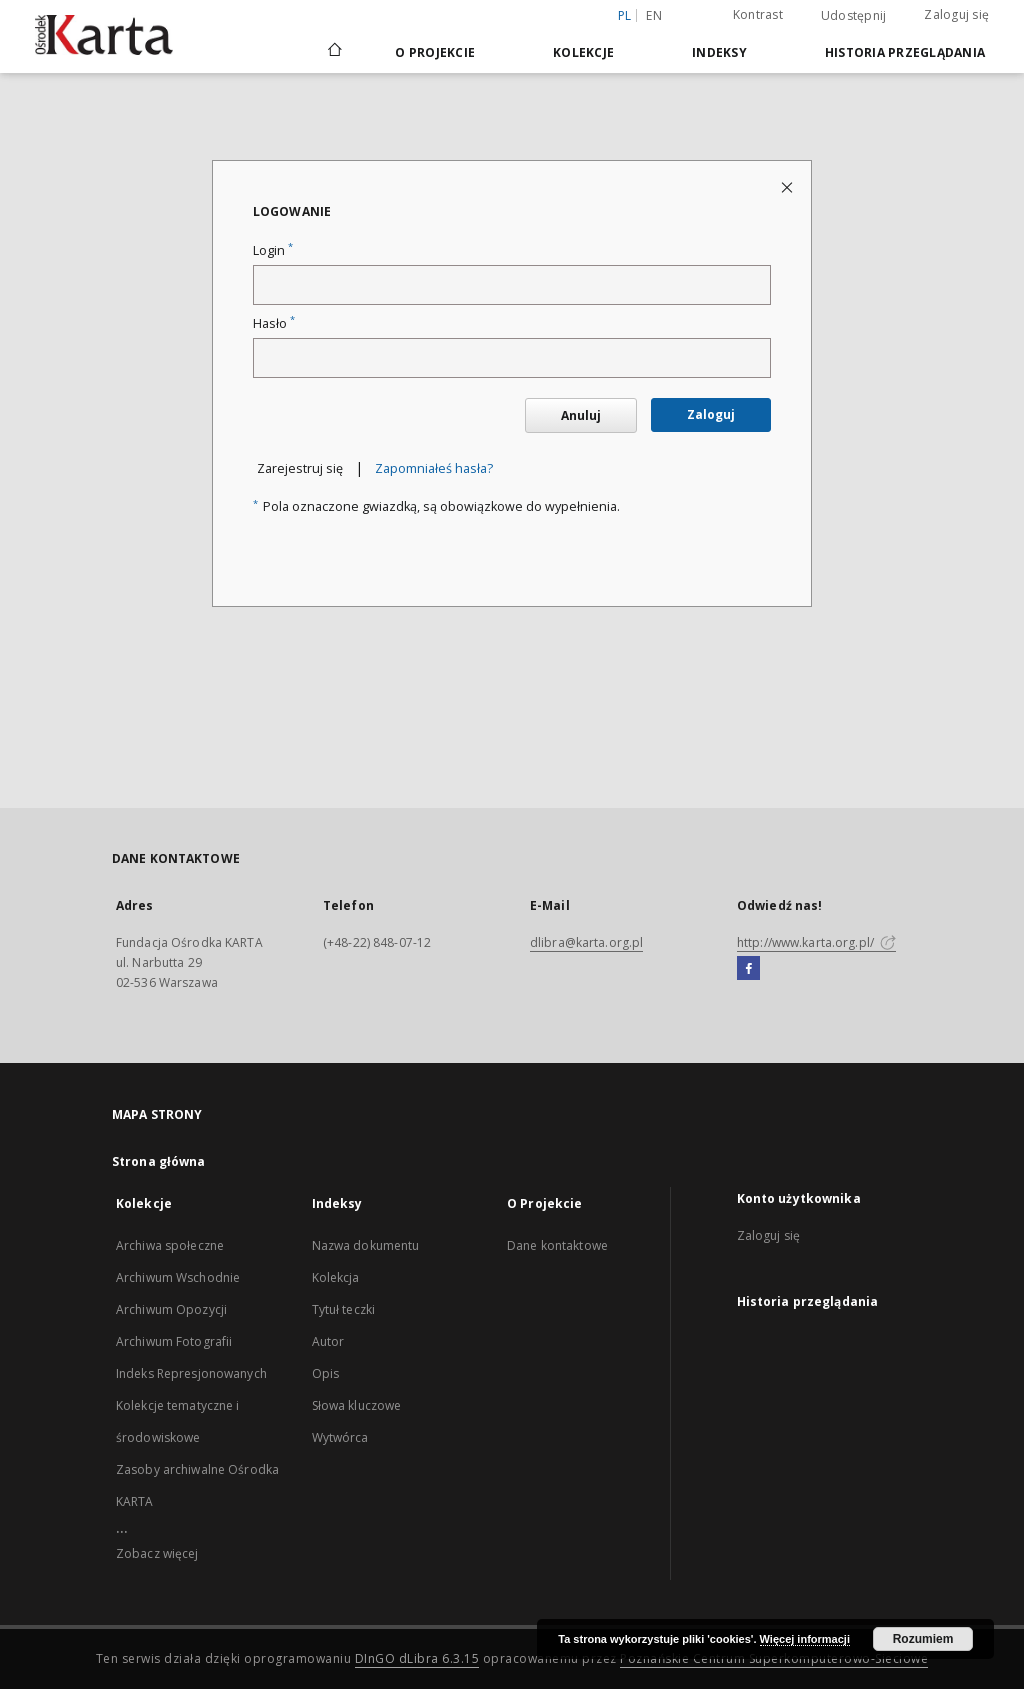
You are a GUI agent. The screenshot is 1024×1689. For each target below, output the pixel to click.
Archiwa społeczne (170, 1245)
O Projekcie (435, 52)
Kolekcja (336, 1277)
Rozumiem (923, 1639)
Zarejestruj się (300, 468)
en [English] (654, 15)
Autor (328, 1341)
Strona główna (159, 1161)
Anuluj (581, 415)
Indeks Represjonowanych (191, 1373)
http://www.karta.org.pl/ (816, 942)
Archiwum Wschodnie (178, 1277)
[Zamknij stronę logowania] (788, 186)
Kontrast (758, 14)
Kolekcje (583, 52)
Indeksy (719, 52)
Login (273, 250)
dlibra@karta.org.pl (586, 942)
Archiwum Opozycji (171, 1309)
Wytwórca (340, 1437)
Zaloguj (711, 414)
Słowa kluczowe (357, 1405)
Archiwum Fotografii (174, 1341)
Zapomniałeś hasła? (434, 468)
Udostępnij (854, 16)
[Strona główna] (333, 52)
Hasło (274, 323)
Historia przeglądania (905, 52)
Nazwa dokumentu (366, 1245)
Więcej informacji (805, 1639)
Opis (325, 1373)
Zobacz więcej (157, 1553)
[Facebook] (748, 969)
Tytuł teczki (343, 1309)
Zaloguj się (956, 14)
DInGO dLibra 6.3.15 (417, 1658)
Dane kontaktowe (557, 1245)
